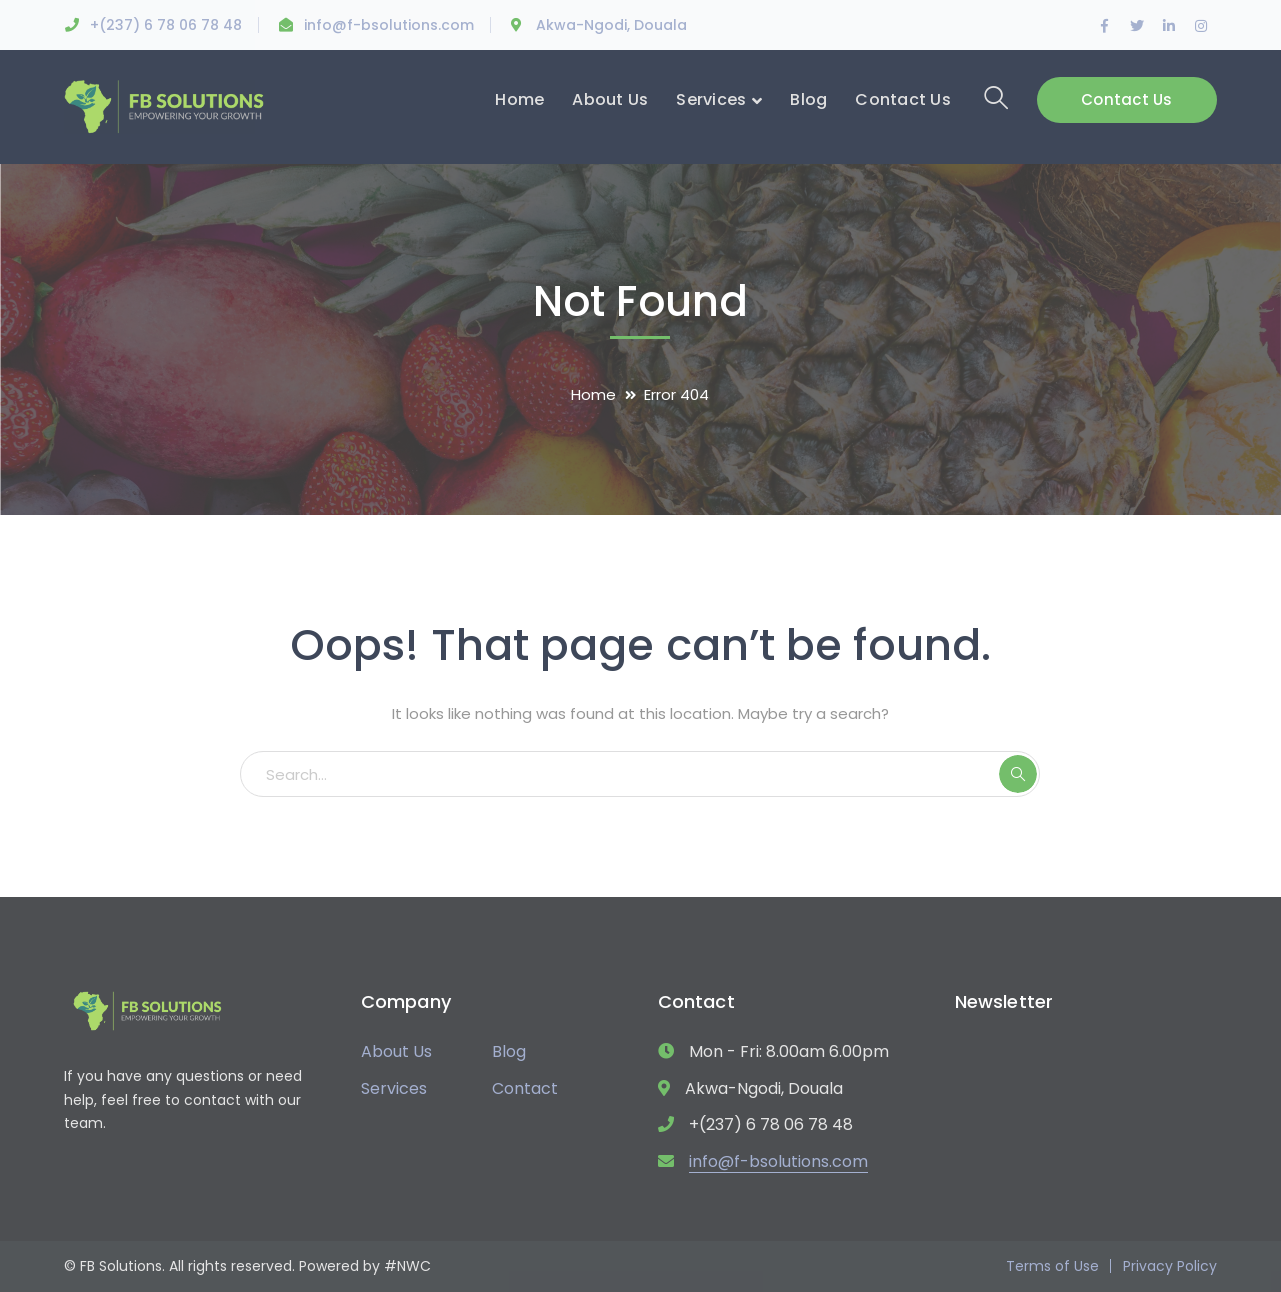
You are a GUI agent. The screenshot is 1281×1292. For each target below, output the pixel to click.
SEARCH (1018, 774)
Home (593, 394)
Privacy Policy (1170, 1266)
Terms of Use (1052, 1266)
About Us (396, 1051)
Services (394, 1088)
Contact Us (1127, 99)
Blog (509, 1051)
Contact (525, 1088)
